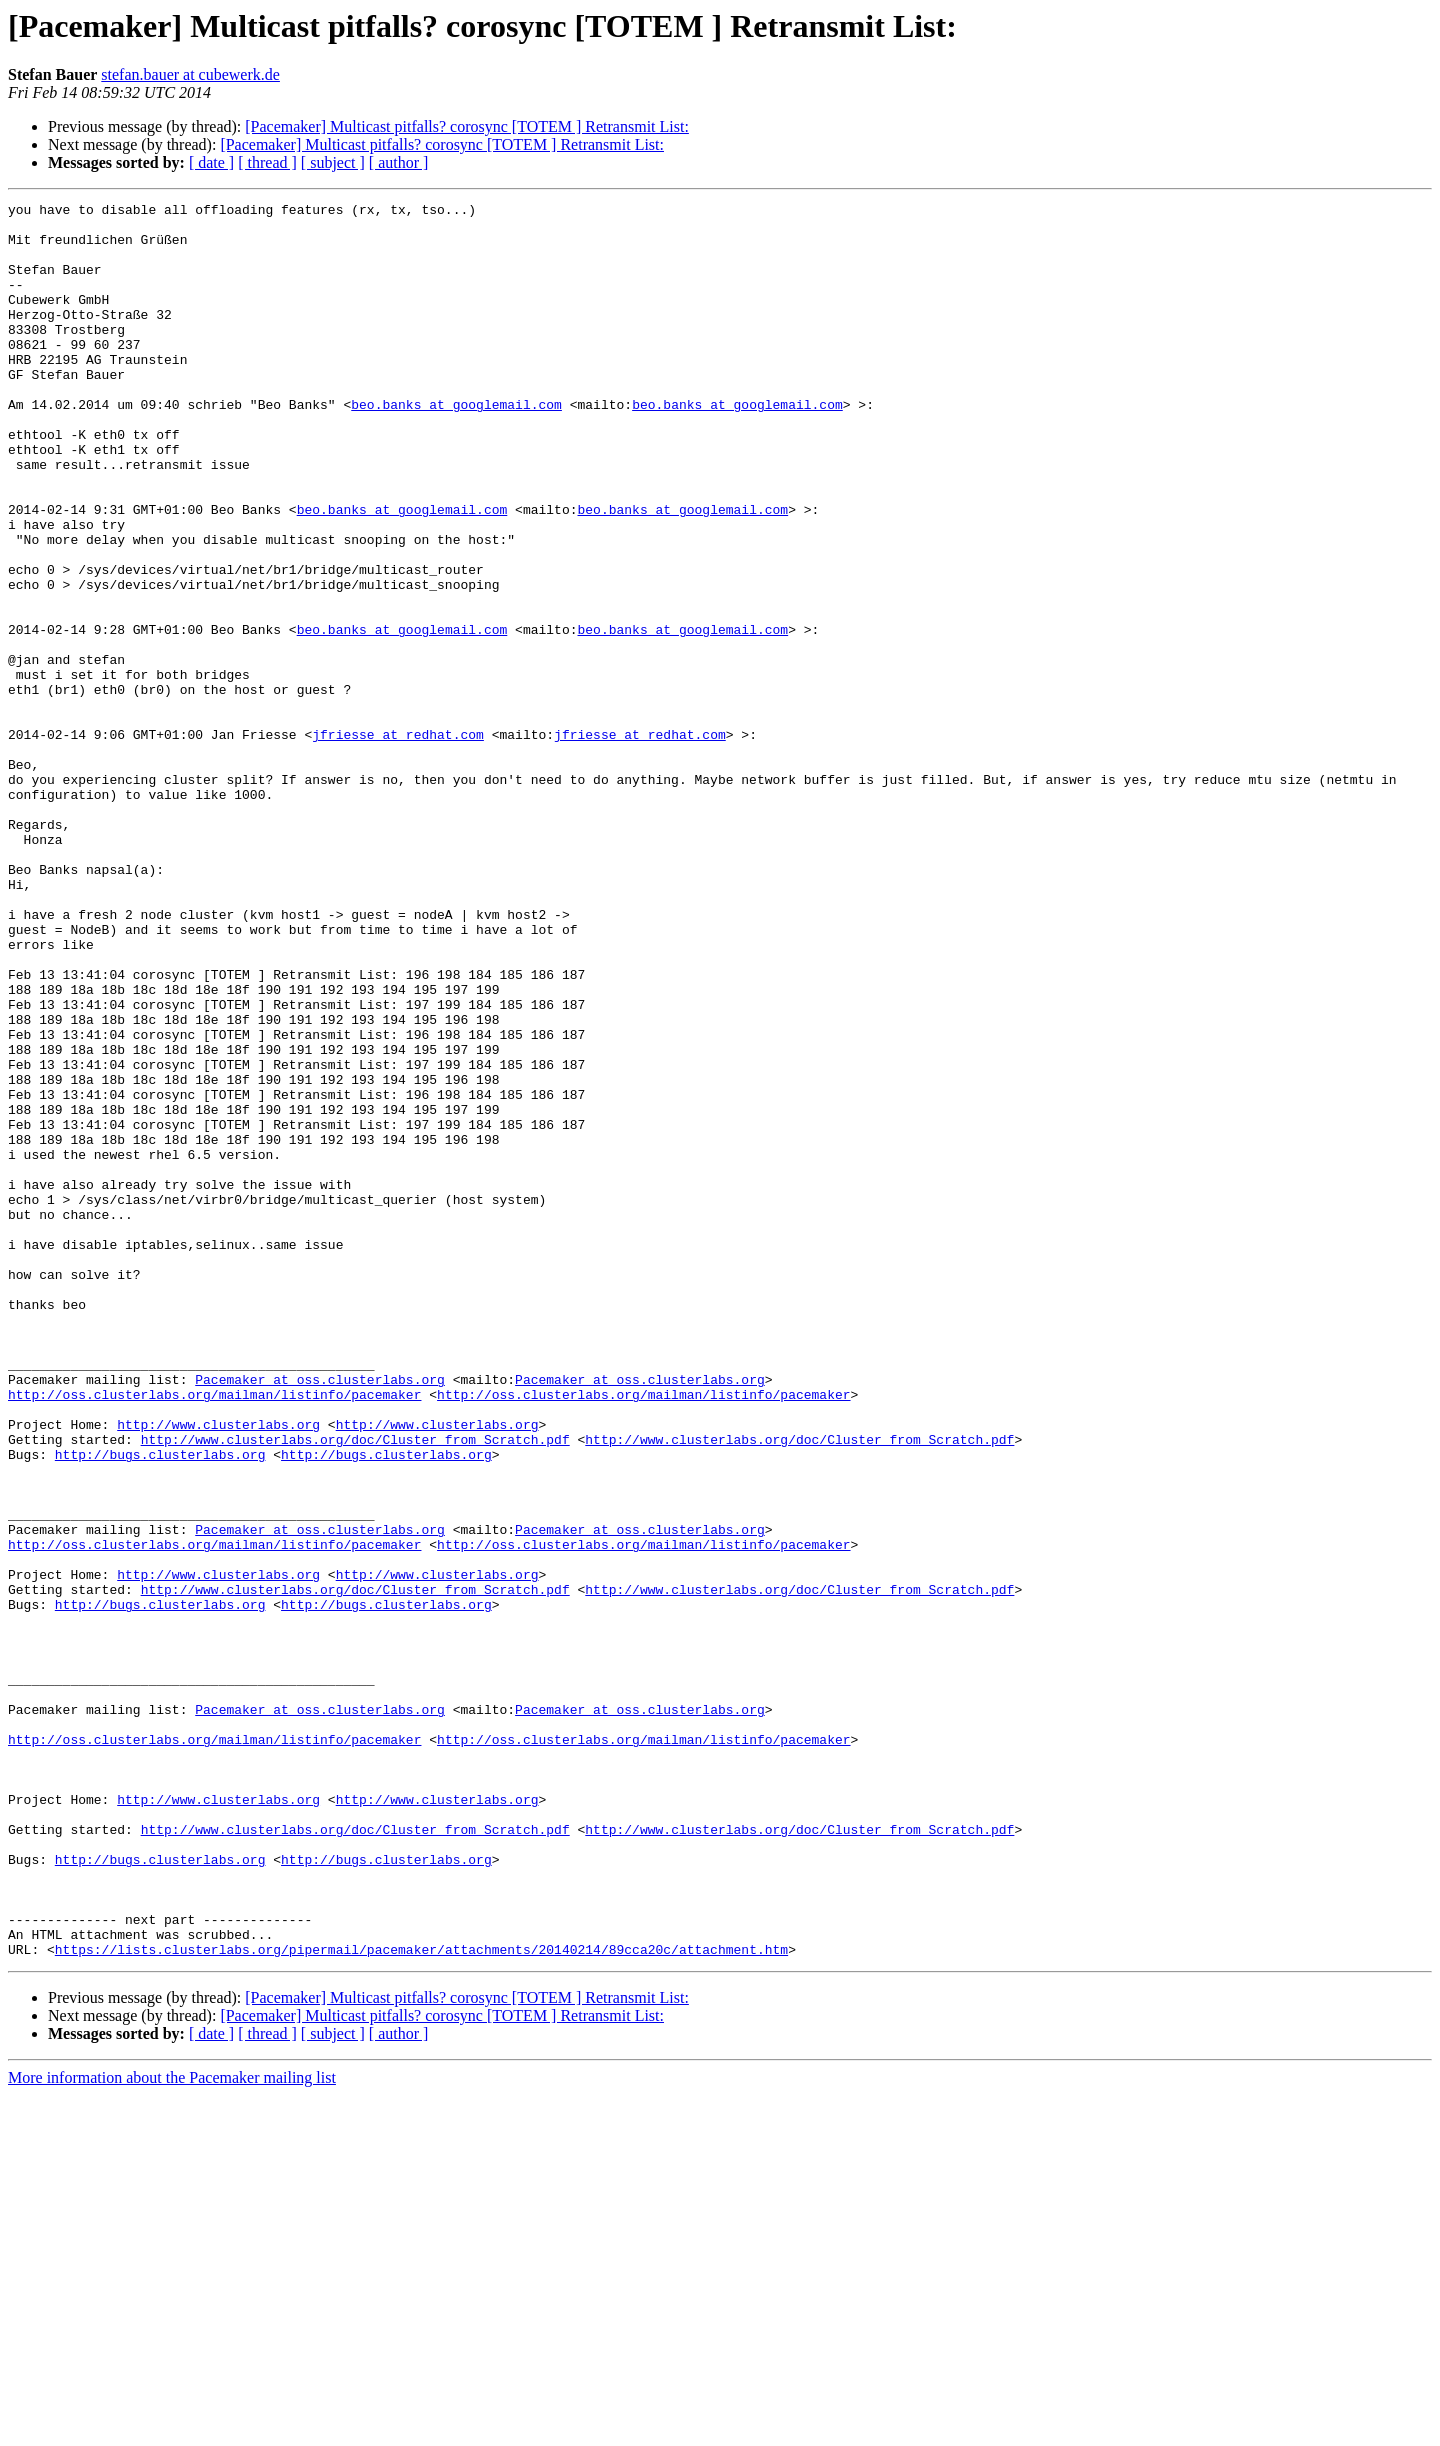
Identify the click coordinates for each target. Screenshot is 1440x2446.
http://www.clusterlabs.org (218, 1670)
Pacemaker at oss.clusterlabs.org (320, 1616)
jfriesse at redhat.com (398, 842)
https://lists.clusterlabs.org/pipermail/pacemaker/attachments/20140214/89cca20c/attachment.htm (421, 2300)
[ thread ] (267, 162)
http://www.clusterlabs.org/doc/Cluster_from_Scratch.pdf (355, 1688)
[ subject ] (333, 162)
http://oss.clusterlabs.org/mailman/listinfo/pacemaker (214, 1634)
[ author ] (399, 162)
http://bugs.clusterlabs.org (160, 1706)
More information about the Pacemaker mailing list (172, 2428)
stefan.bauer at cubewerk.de (190, 74)
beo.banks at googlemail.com (456, 446)
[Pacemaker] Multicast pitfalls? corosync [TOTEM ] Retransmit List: (467, 126)
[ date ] (211, 162)
